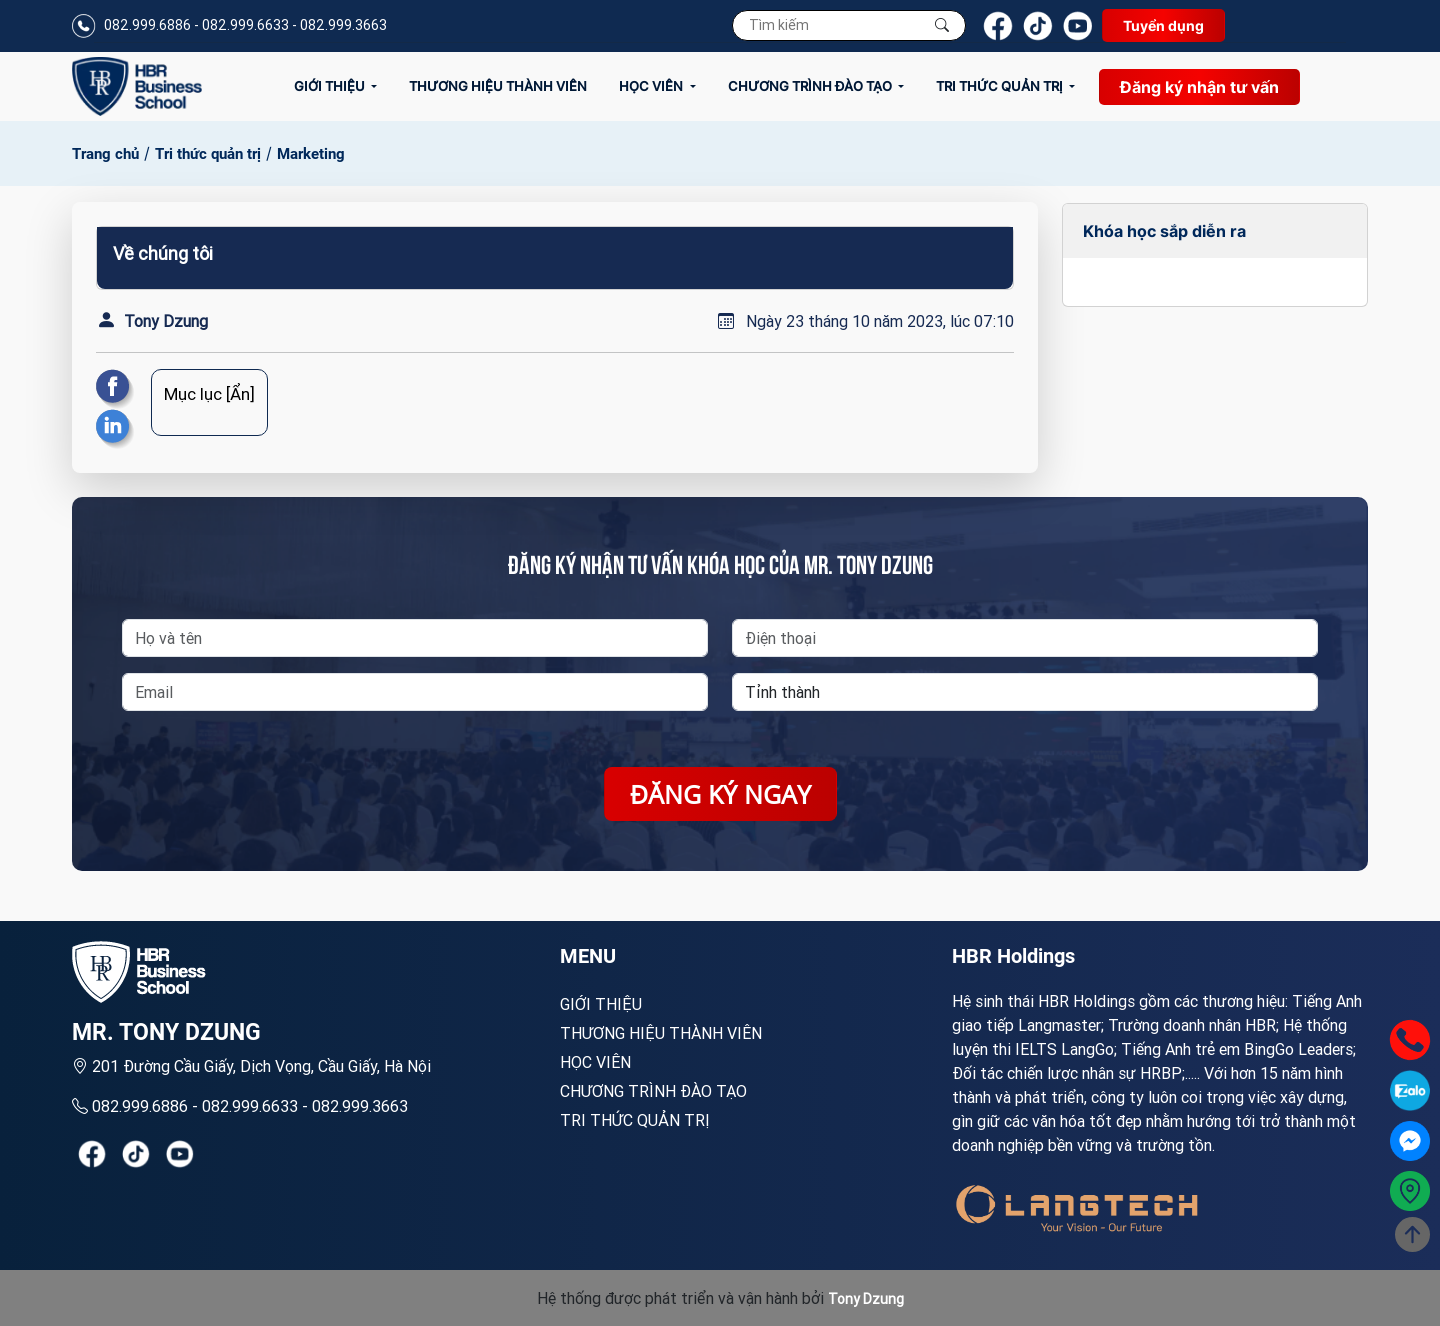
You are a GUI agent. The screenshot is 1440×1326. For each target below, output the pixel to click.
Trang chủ (105, 154)
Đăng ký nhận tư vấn (1199, 87)
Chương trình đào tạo (811, 86)
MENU (588, 956)
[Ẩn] (240, 394)
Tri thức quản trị (1001, 86)
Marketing (311, 154)
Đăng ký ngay (720, 794)
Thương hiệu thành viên (498, 86)
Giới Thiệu (331, 86)
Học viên (652, 86)
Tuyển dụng (1163, 25)
